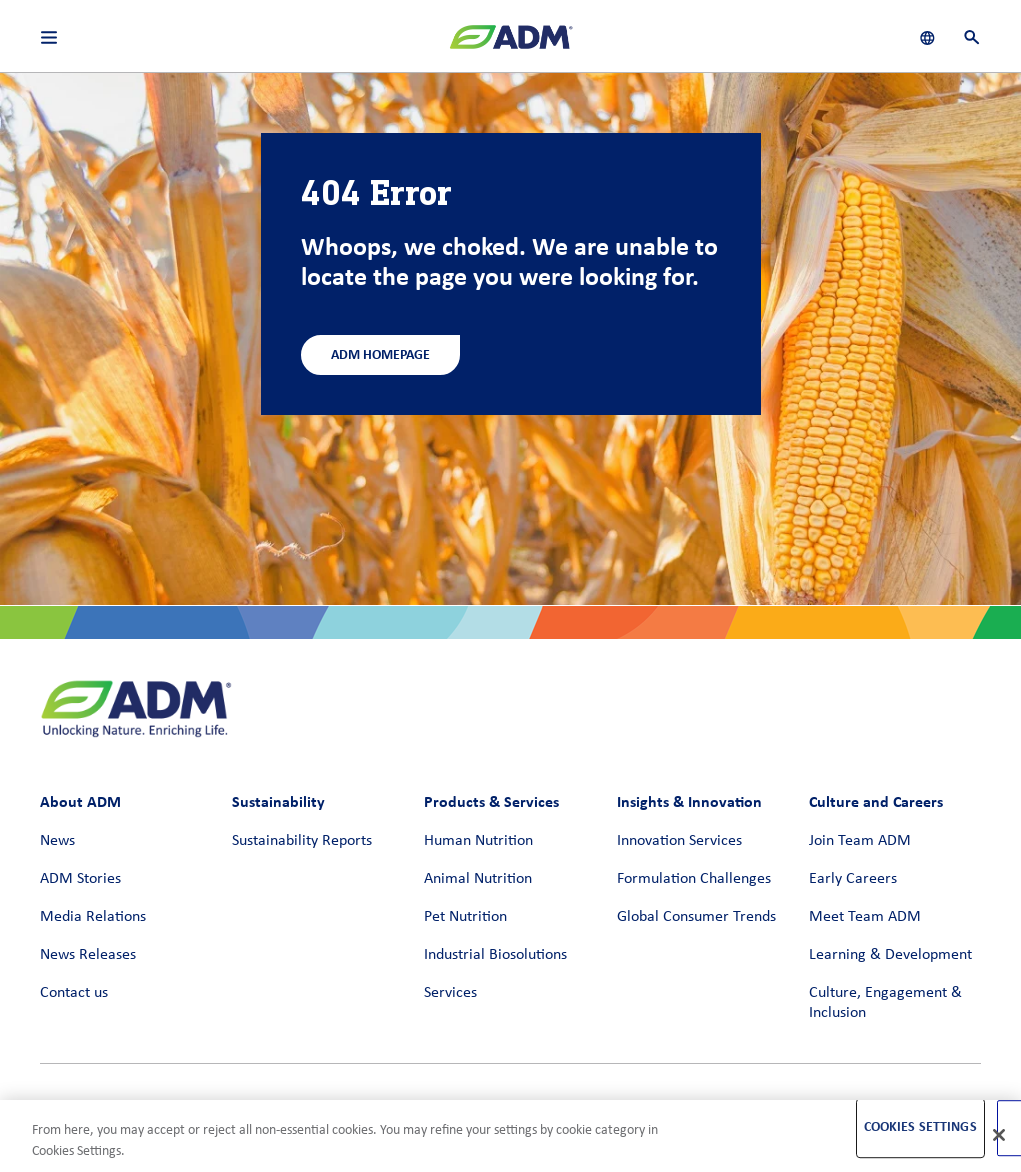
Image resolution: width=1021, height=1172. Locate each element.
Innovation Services (679, 841)
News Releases (88, 955)
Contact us (74, 993)
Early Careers (853, 879)
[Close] (999, 1135)
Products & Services (491, 801)
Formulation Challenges (694, 879)
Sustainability (278, 801)
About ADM (80, 801)
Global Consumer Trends (696, 917)
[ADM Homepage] (511, 45)
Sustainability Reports (302, 841)
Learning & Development (890, 955)
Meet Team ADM (865, 917)
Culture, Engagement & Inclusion (885, 1003)
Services (450, 993)
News (57, 841)
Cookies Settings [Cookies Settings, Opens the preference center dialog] (920, 1127)
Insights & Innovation (689, 801)
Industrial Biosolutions (495, 955)
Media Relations (93, 917)
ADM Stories (80, 879)
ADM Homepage (380, 354)
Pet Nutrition (465, 917)
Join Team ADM (860, 841)
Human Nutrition (478, 841)
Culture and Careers (876, 801)
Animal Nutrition (478, 879)
